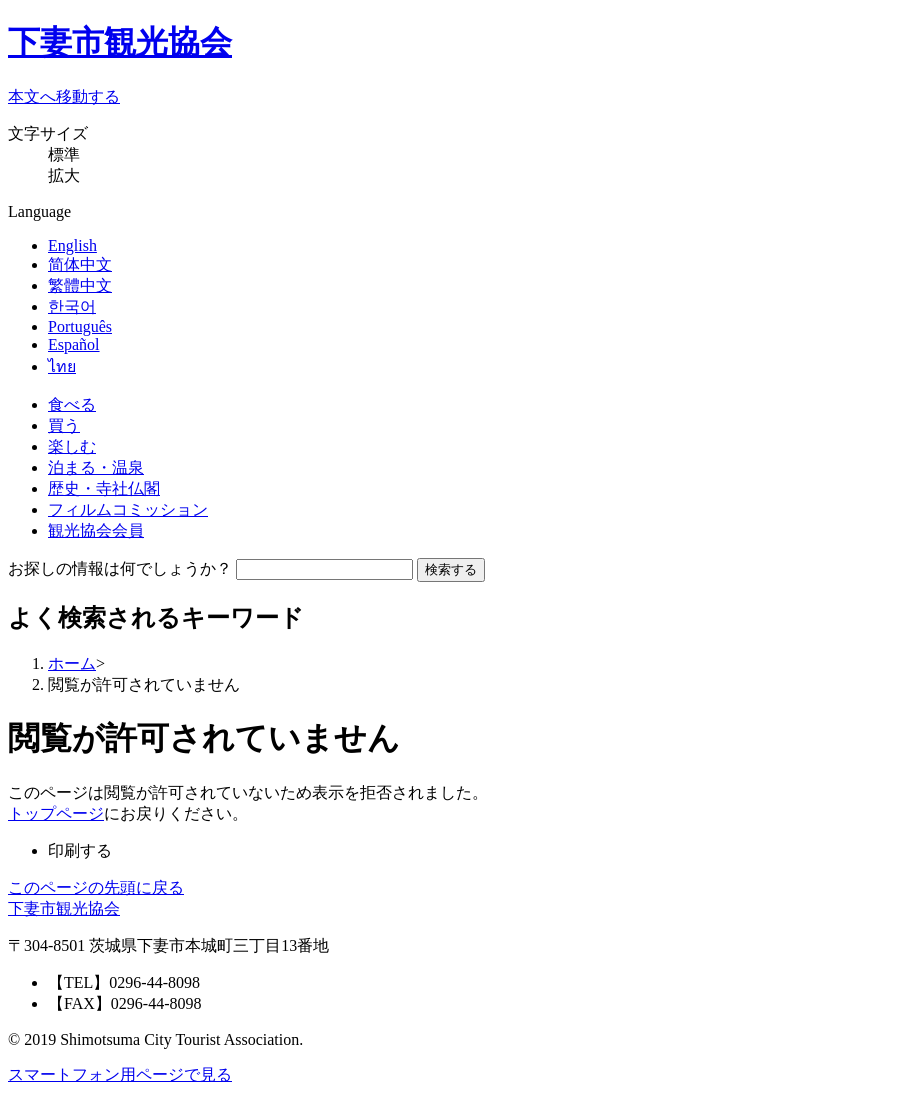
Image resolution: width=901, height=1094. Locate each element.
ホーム (72, 663)
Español (74, 344)
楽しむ (72, 446)
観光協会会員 (96, 530)
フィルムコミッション (128, 509)
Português (80, 326)
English (72, 245)
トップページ (56, 813)
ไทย (62, 366)
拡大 (64, 175)
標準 (64, 154)
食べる (72, 404)
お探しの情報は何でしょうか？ (120, 568)
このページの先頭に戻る (96, 887)
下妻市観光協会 (120, 42)
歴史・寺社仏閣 (104, 488)
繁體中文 (80, 285)
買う (64, 425)
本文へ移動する (64, 96)
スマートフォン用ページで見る (120, 1074)
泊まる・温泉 (96, 467)
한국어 (72, 306)
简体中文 (80, 264)
